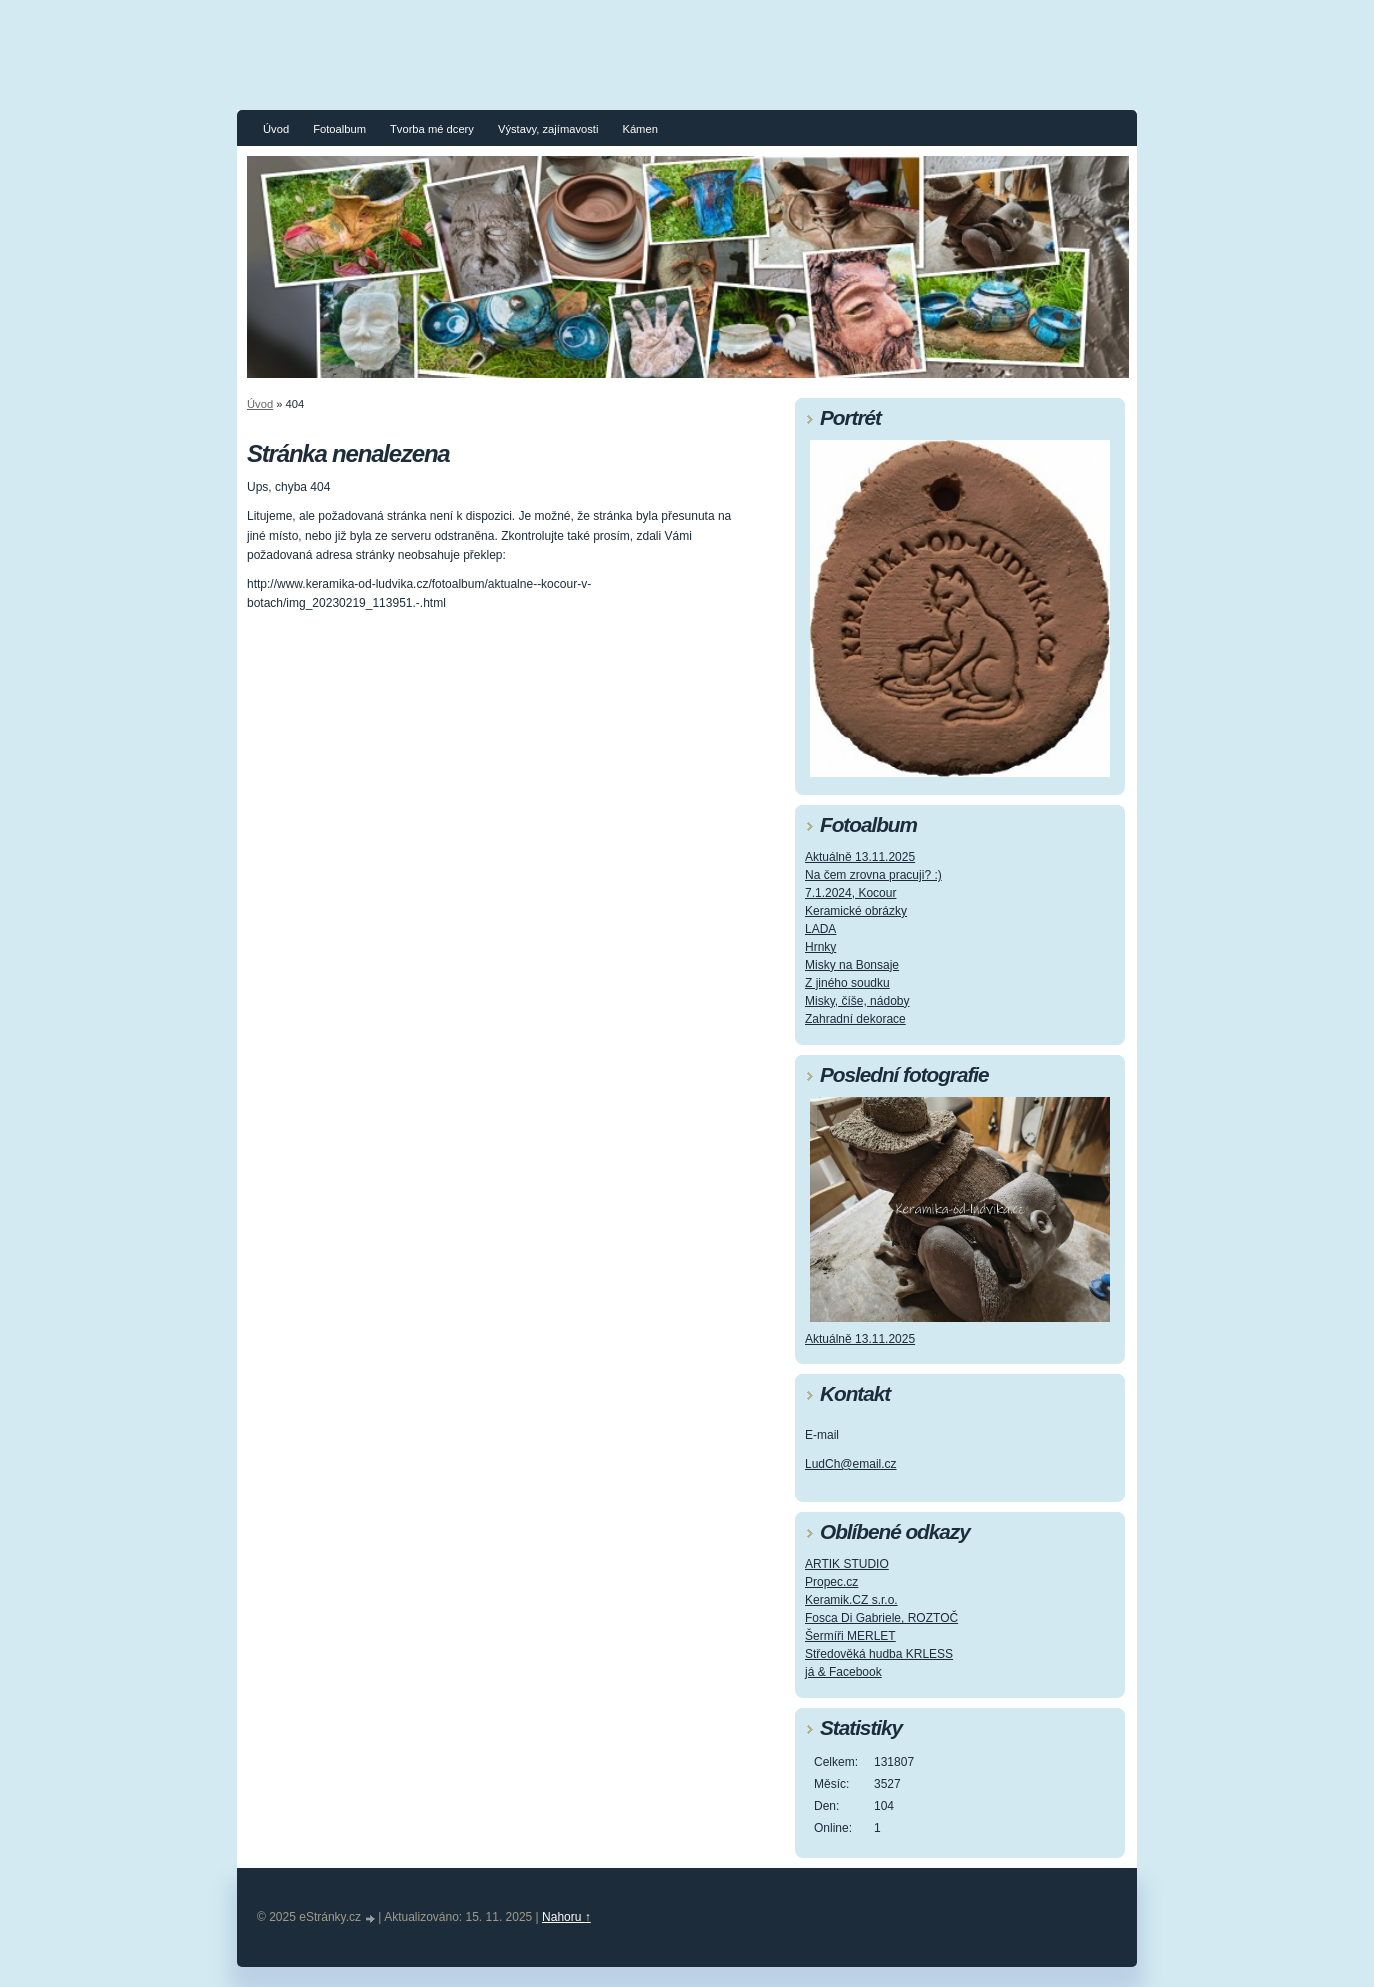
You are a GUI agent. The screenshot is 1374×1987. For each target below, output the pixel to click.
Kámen (639, 129)
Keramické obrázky (856, 911)
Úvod (276, 129)
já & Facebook (843, 1672)
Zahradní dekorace (855, 1019)
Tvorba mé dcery (432, 129)
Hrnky (820, 947)
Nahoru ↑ (566, 1917)
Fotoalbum (339, 129)
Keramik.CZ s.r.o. (851, 1600)
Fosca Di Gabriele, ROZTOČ (881, 1618)
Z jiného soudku (847, 983)
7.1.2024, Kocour (850, 893)
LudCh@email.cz (851, 1464)
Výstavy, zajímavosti (548, 129)
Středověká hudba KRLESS (879, 1654)
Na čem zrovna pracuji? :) (873, 875)
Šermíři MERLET (850, 1636)
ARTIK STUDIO (847, 1564)
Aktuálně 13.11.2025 (860, 857)
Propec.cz (831, 1582)
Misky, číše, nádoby (857, 1001)
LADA (820, 929)
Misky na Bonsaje (852, 965)
